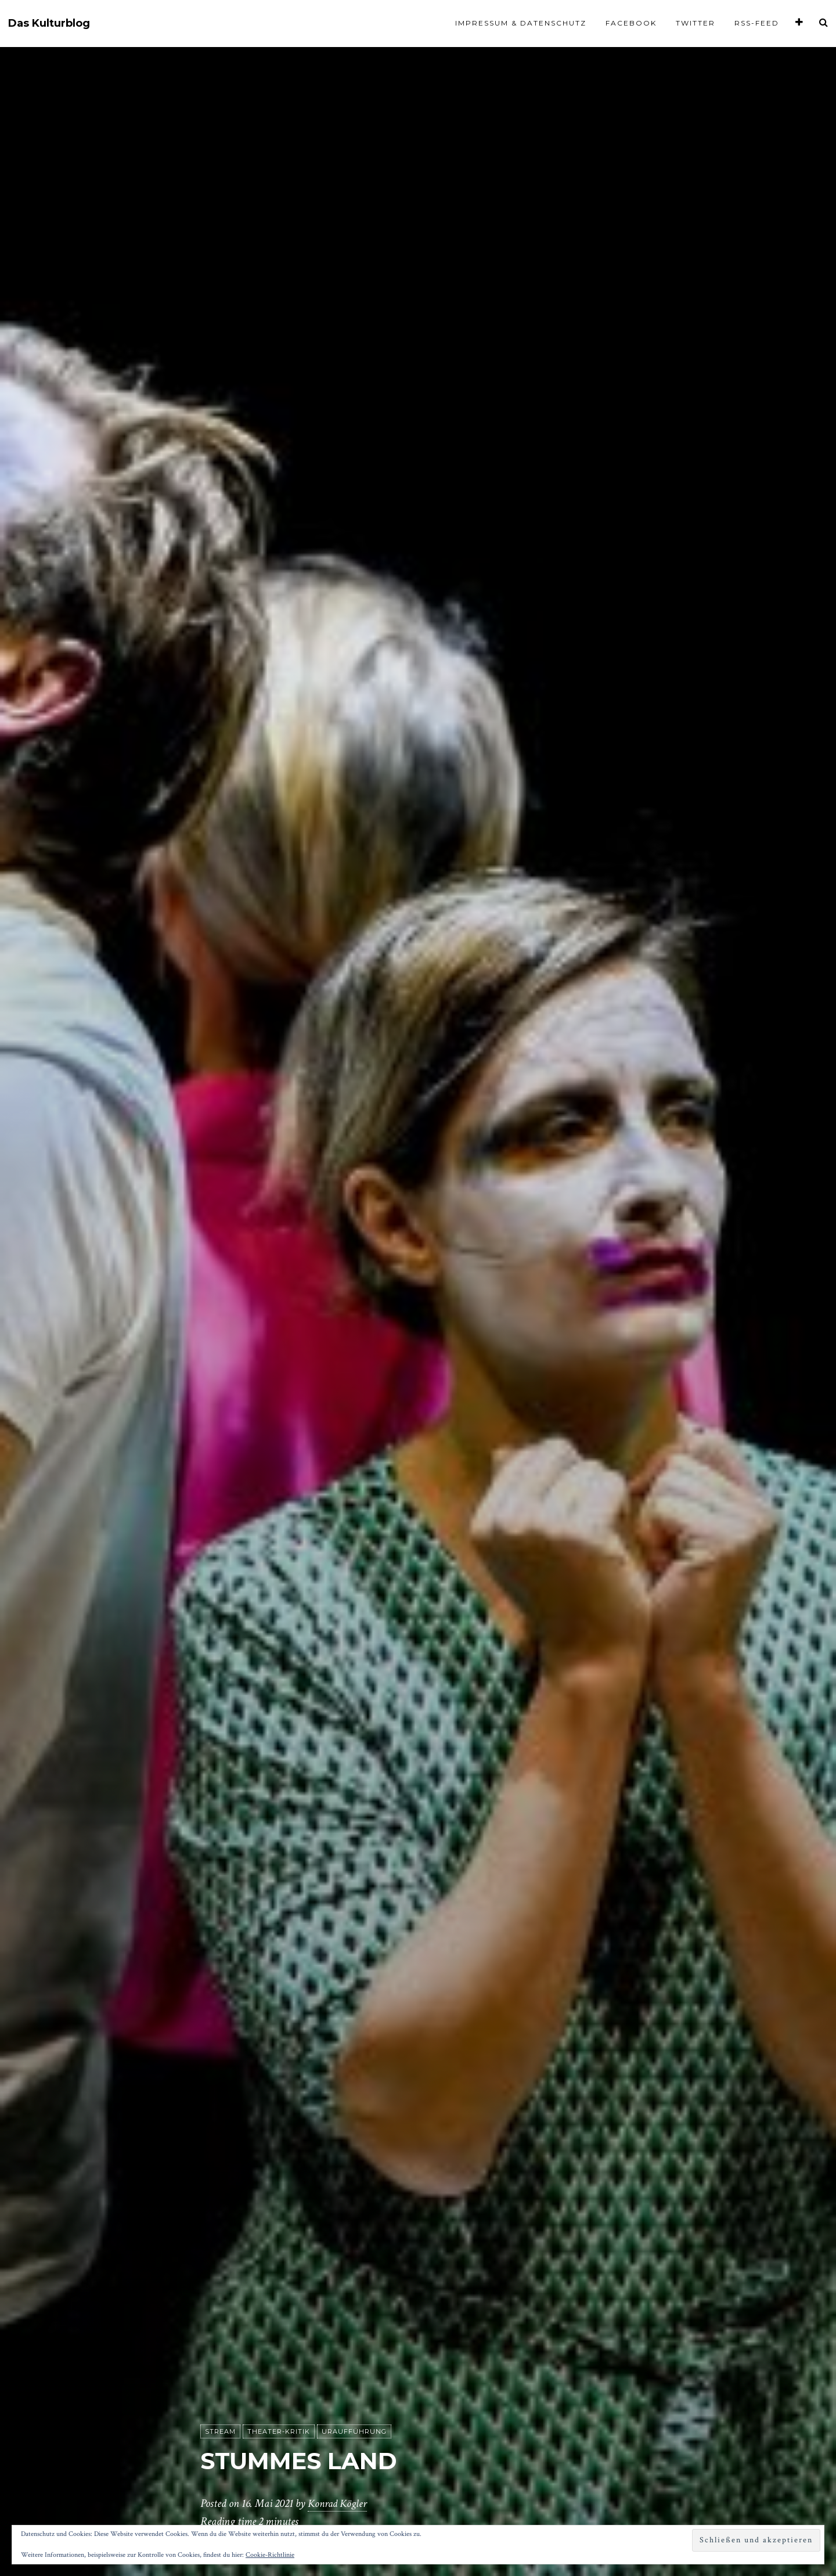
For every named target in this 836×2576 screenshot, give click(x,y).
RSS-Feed (756, 23)
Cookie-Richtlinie (270, 2554)
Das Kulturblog (49, 23)
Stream (220, 2432)
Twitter (695, 23)
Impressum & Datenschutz (520, 23)
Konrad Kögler (339, 2504)
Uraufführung (354, 2432)
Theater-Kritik (278, 2432)
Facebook (631, 23)
